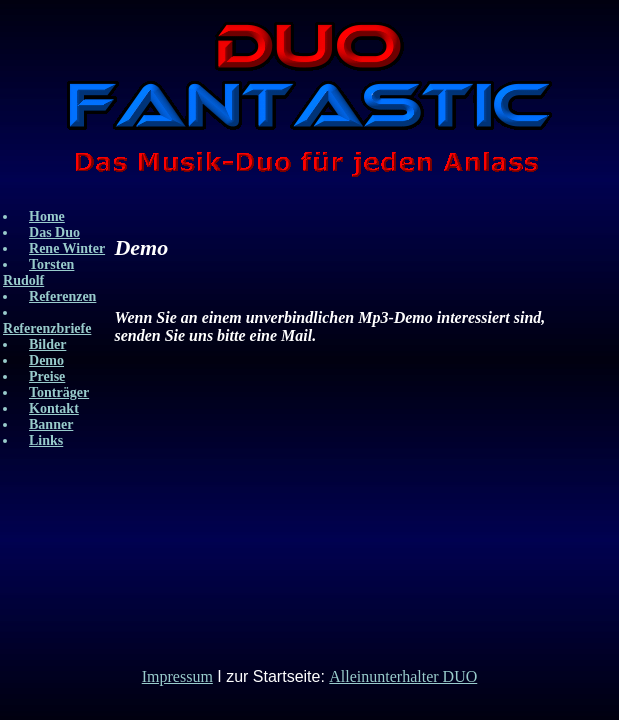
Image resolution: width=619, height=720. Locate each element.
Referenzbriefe (47, 328)
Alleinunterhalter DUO (403, 676)
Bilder (47, 344)
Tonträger (59, 392)
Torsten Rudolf (38, 272)
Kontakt (54, 408)
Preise (47, 376)
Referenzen (62, 296)
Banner (51, 424)
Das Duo (54, 232)
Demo (46, 360)
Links (46, 440)
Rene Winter (67, 248)
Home (47, 216)
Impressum (177, 676)
